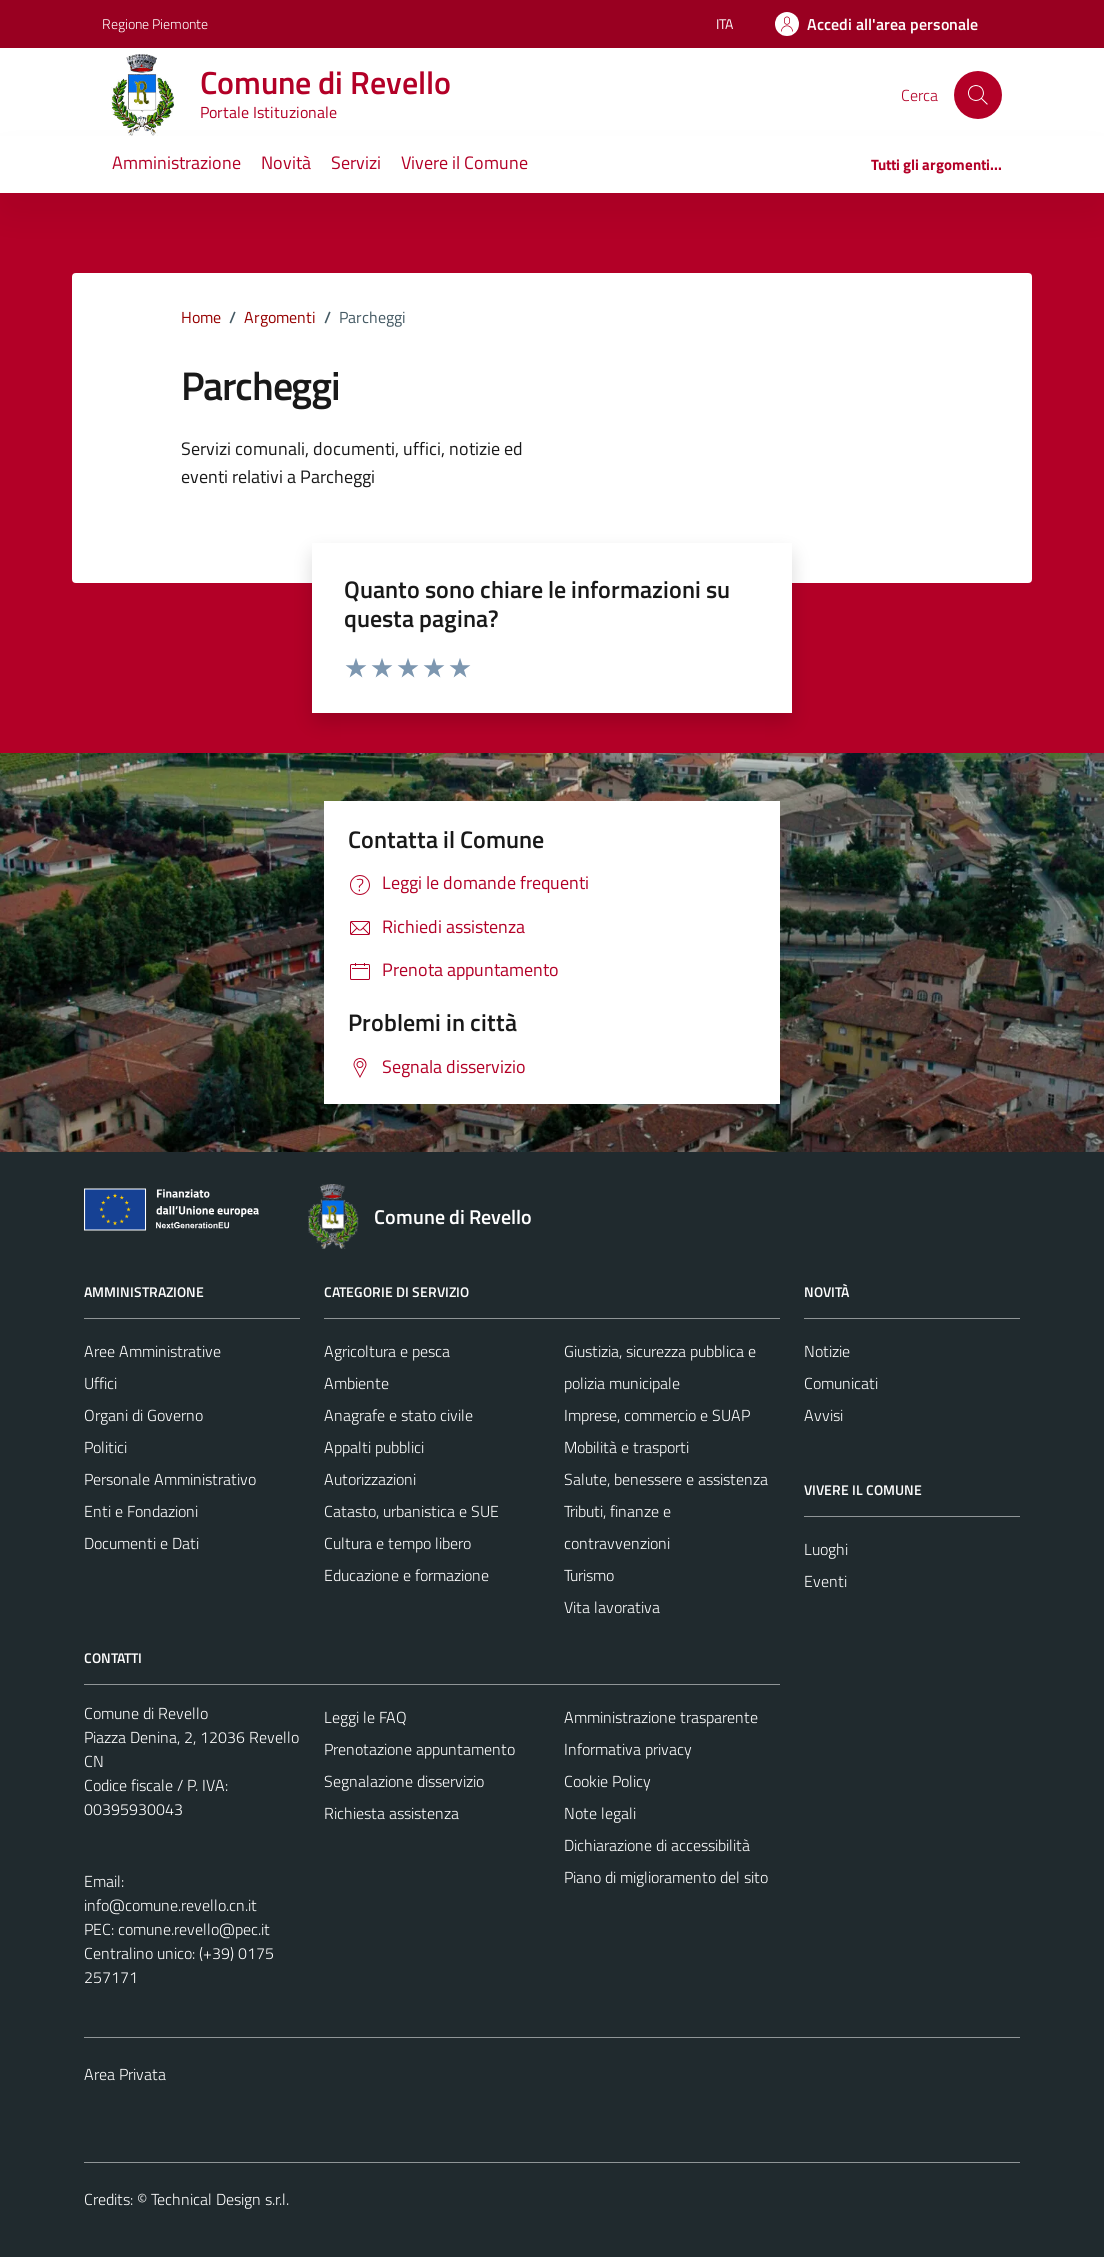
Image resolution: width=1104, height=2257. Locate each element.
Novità (286, 162)
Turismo (589, 1575)
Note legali (600, 1813)
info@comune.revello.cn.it (170, 1905)
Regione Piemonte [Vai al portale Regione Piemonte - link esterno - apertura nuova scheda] (155, 23)
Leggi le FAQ (365, 1717)
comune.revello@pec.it (194, 1929)
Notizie (827, 1351)
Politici (105, 1447)
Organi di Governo (143, 1415)
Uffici (100, 1383)
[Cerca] (978, 95)
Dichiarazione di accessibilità (657, 1845)
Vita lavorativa (612, 1607)
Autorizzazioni (370, 1479)
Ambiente (356, 1383)
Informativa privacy (628, 1749)
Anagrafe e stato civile (398, 1415)
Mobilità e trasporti (626, 1447)
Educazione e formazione (406, 1575)
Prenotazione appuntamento (419, 1749)
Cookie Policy (607, 1781)
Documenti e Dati (141, 1543)
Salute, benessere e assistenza (666, 1479)
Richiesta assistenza (391, 1813)
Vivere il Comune (464, 162)
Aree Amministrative (152, 1351)
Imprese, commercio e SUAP (657, 1415)
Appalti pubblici (374, 1447)
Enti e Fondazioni (141, 1511)
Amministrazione (176, 162)
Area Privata (125, 2074)
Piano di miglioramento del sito (666, 1877)
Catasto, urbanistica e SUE (411, 1511)
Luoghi (826, 1549)
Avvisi (823, 1415)
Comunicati (841, 1383)
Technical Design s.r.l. (220, 2199)
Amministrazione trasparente (661, 1717)
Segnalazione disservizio (404, 1781)
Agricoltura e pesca (387, 1351)
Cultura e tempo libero (397, 1543)
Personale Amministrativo (170, 1479)
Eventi (825, 1581)
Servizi (356, 162)
